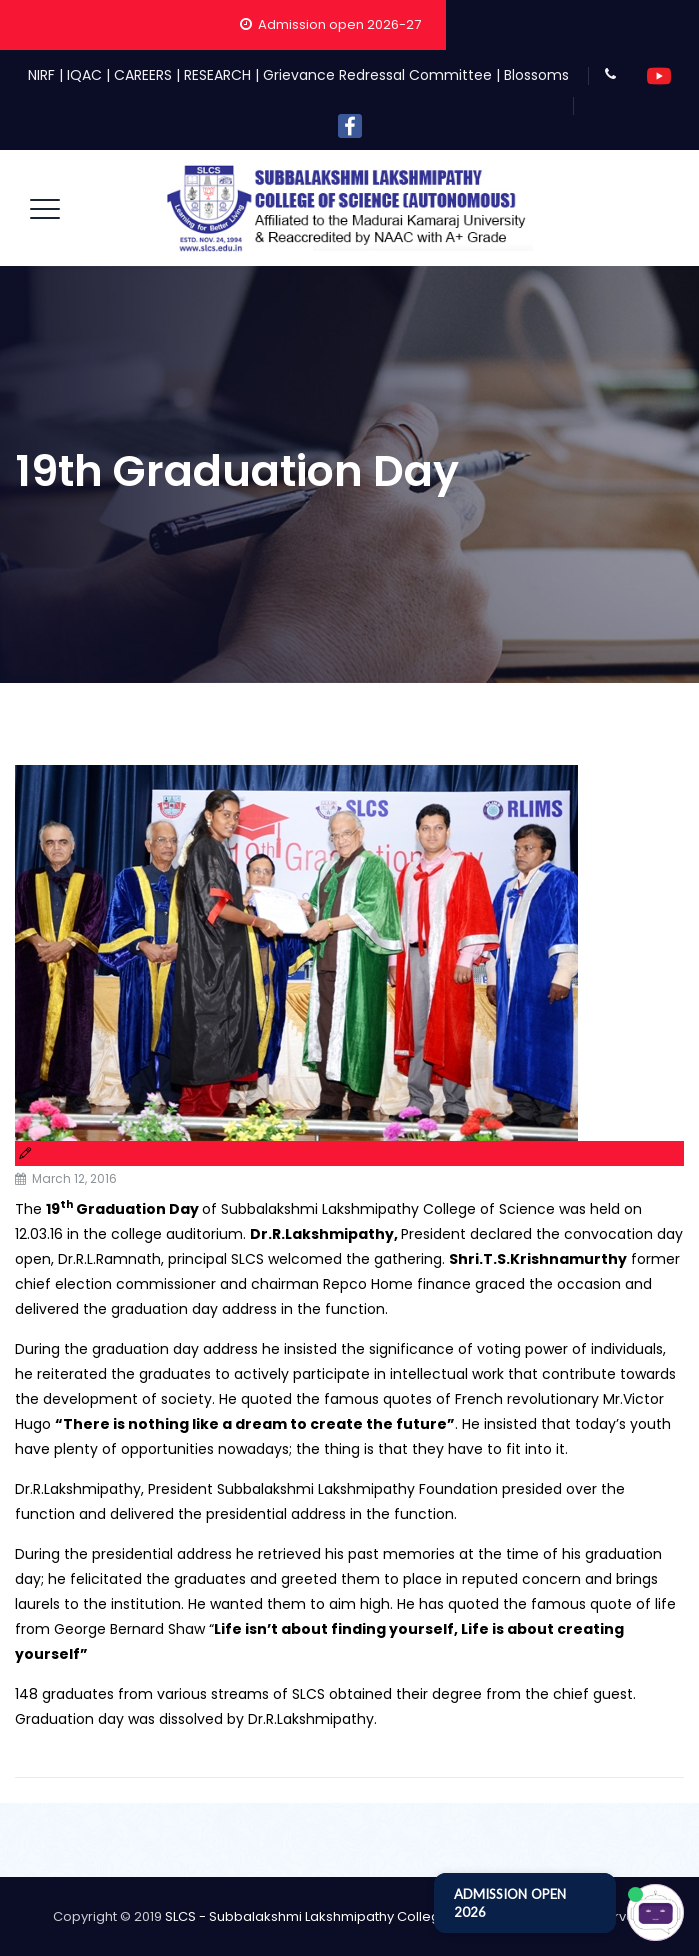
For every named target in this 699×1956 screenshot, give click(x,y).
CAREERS (143, 75)
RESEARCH (217, 75)
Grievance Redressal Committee (377, 75)
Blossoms (536, 75)
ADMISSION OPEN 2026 (510, 1903)
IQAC (84, 75)
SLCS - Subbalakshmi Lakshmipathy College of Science (343, 1916)
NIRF (41, 75)
